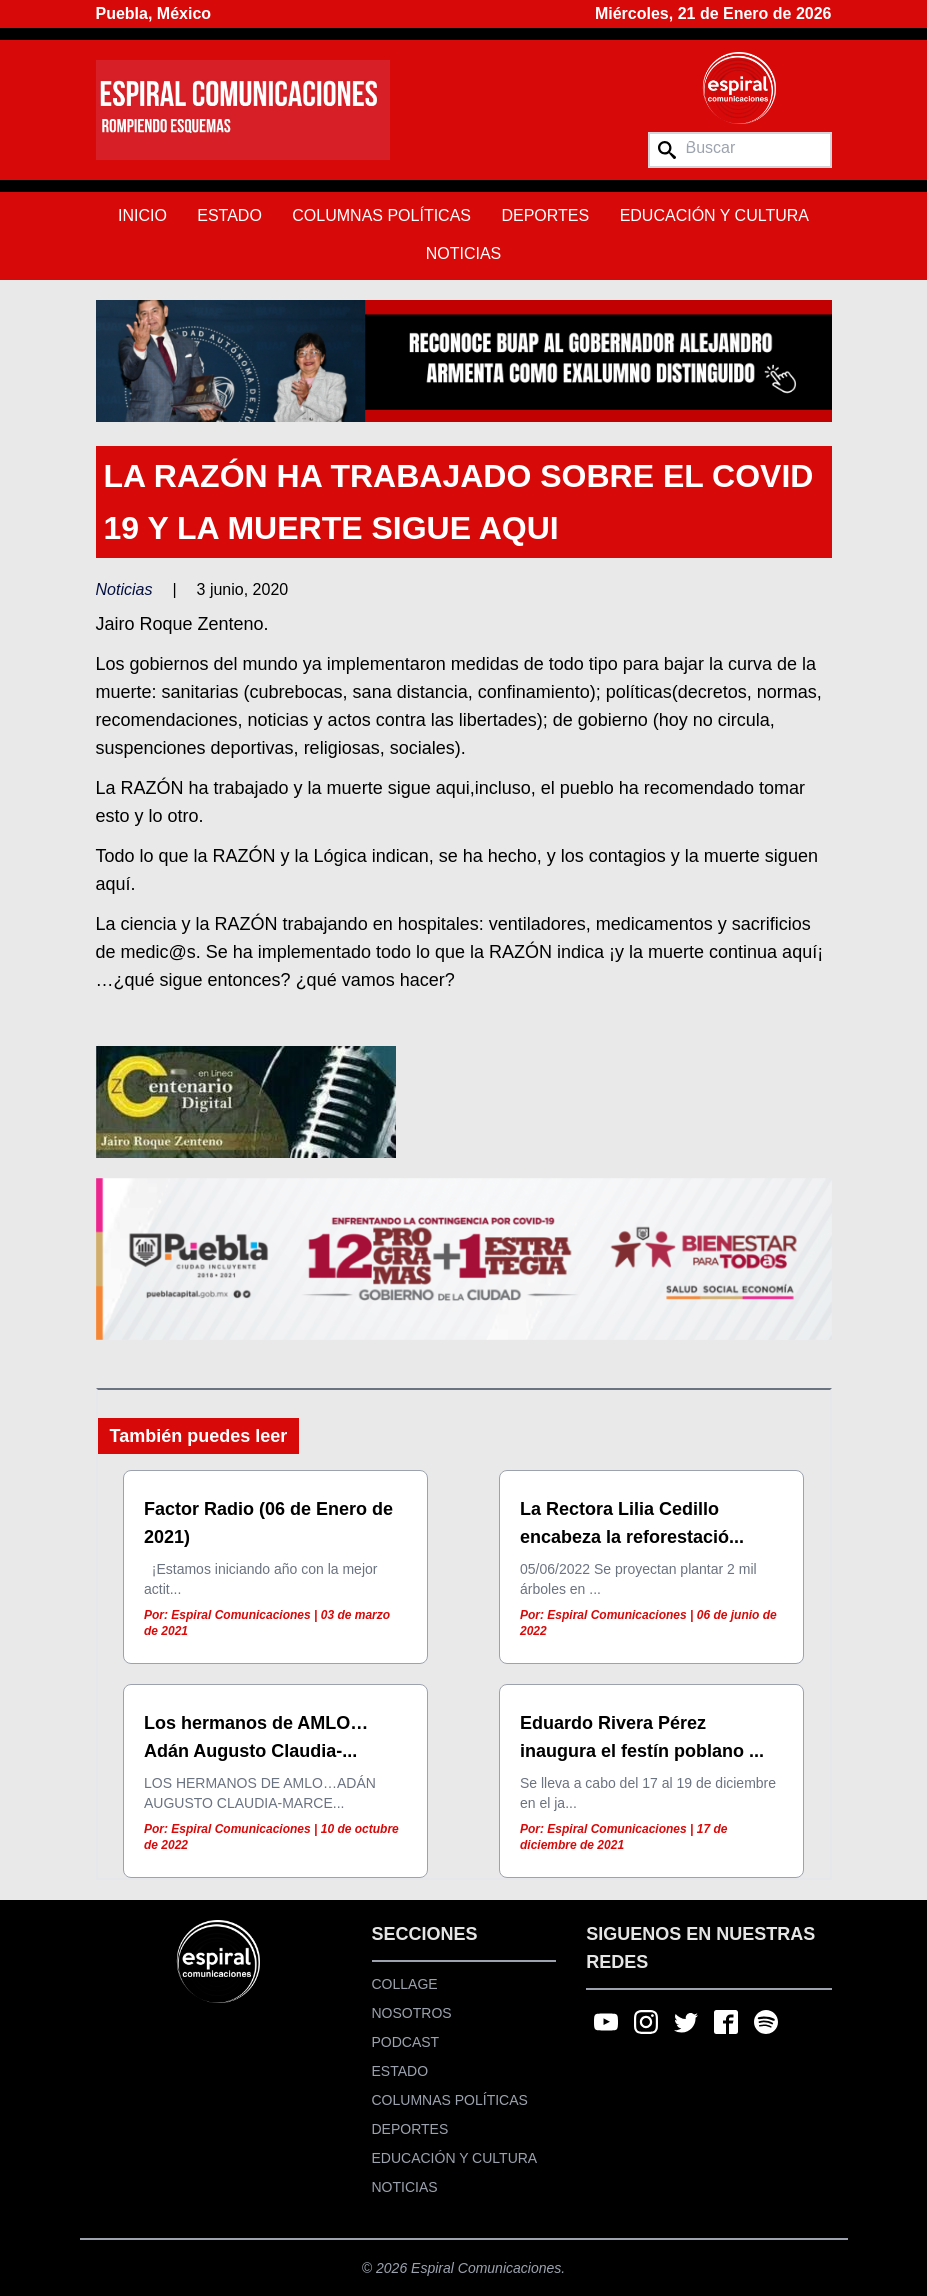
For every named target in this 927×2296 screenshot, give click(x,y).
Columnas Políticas (381, 215)
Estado (229, 215)
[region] (464, 360)
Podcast (406, 2042)
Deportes (545, 215)
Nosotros (412, 2013)
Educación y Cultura (714, 215)
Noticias (464, 253)
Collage (405, 1984)
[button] (464, 360)
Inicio (142, 215)
